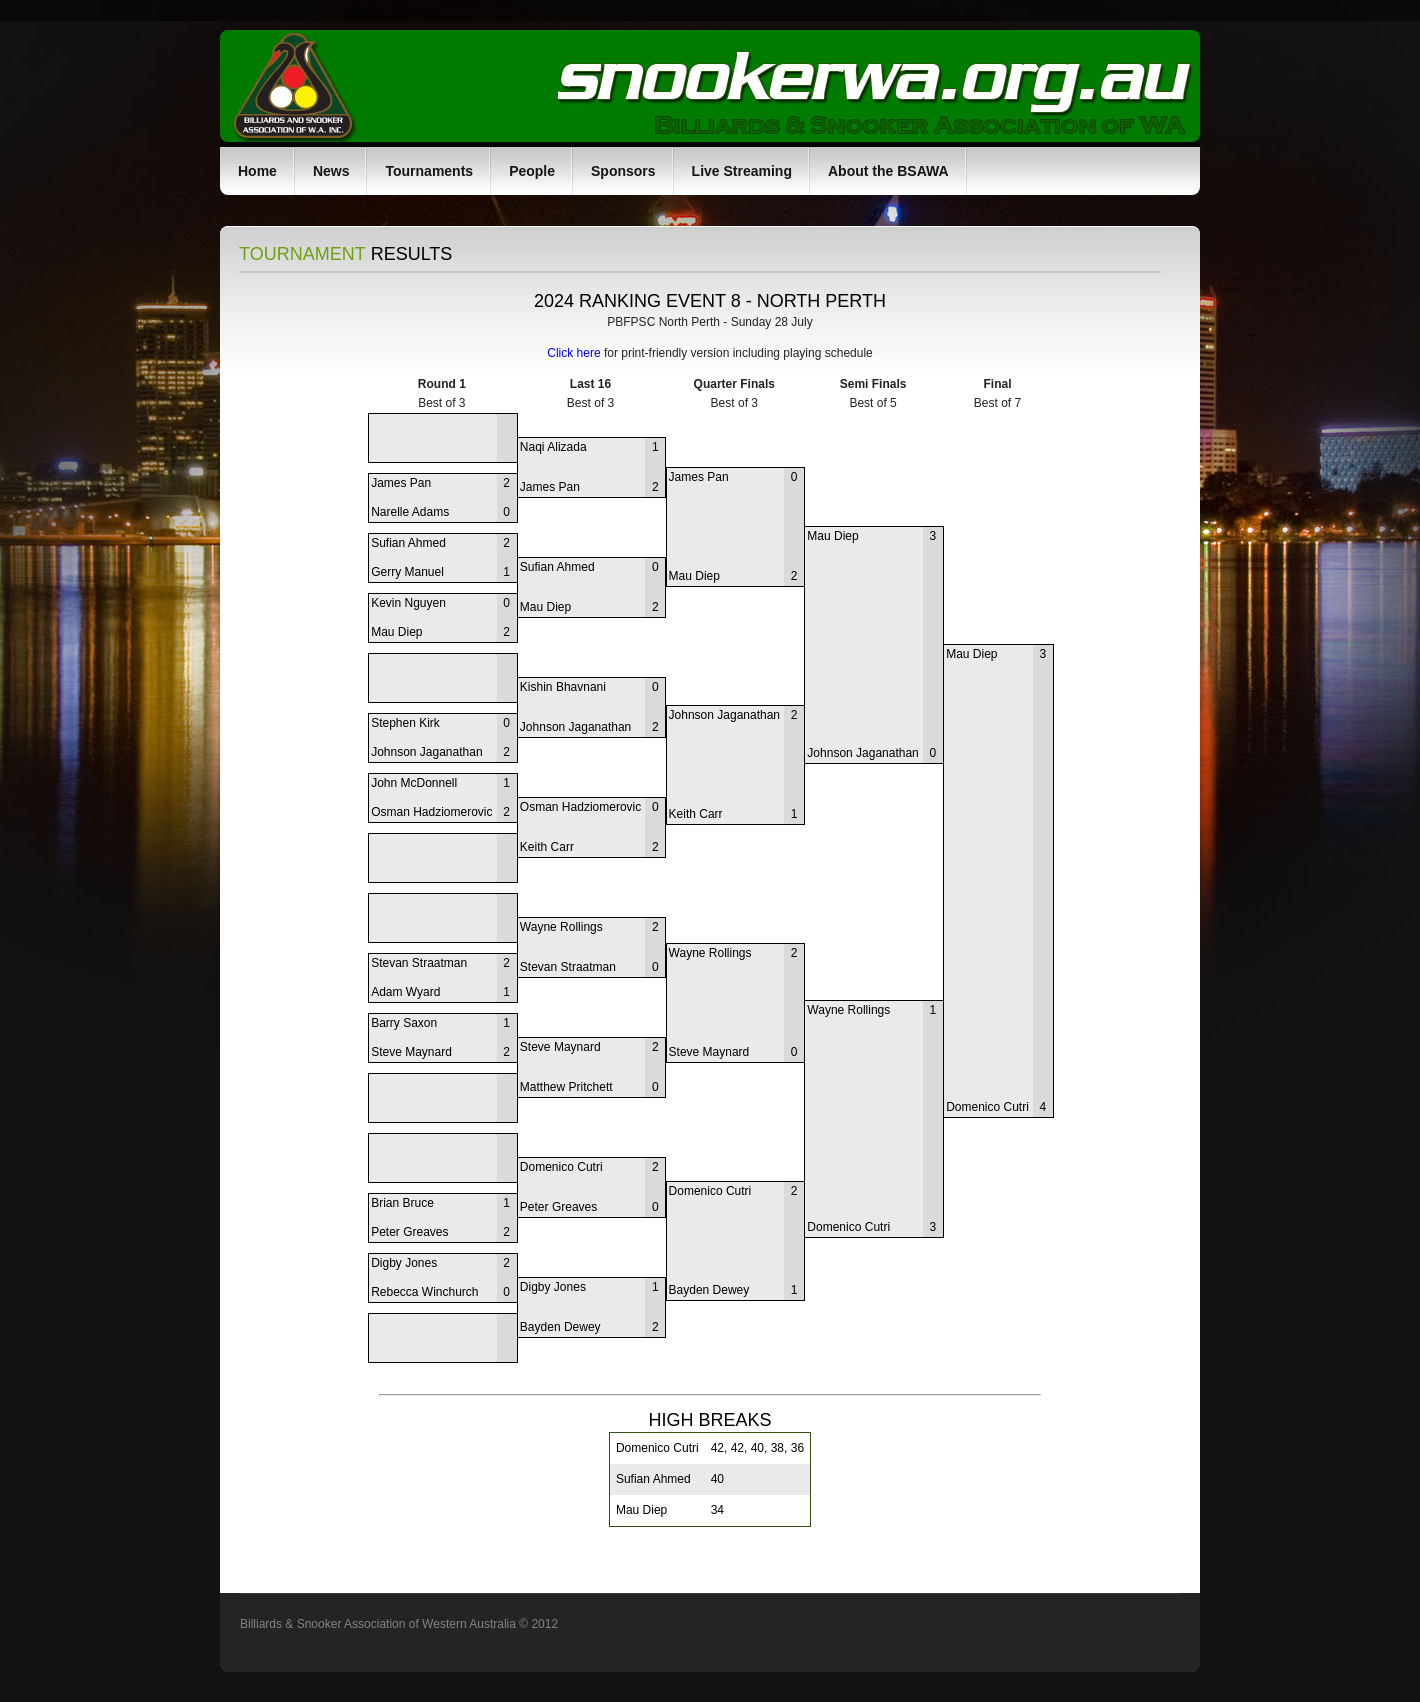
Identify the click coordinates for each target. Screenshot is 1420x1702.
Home (257, 171)
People (532, 171)
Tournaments (429, 171)
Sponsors (623, 171)
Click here (573, 353)
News (331, 171)
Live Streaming (742, 171)
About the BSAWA (888, 171)
